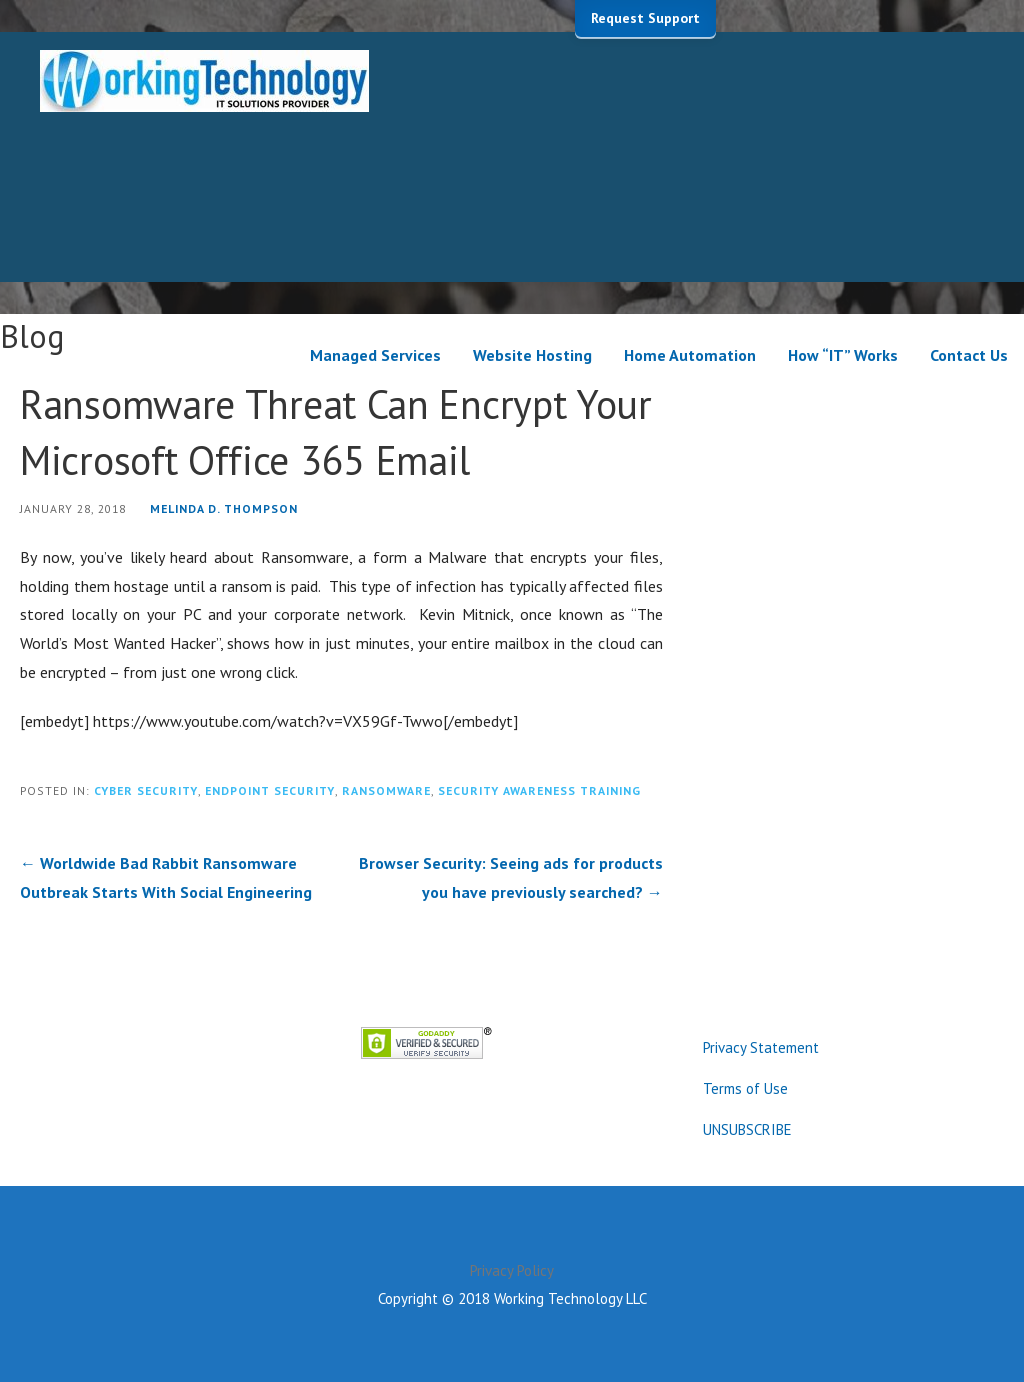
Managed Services (375, 355)
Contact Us (969, 355)
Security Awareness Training (539, 790)
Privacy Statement (761, 1047)
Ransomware (386, 790)
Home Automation (690, 355)
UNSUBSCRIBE (747, 1129)
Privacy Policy (512, 1270)
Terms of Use (745, 1088)
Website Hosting (532, 355)
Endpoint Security (270, 790)
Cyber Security (146, 790)
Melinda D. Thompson (224, 508)
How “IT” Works (843, 355)
